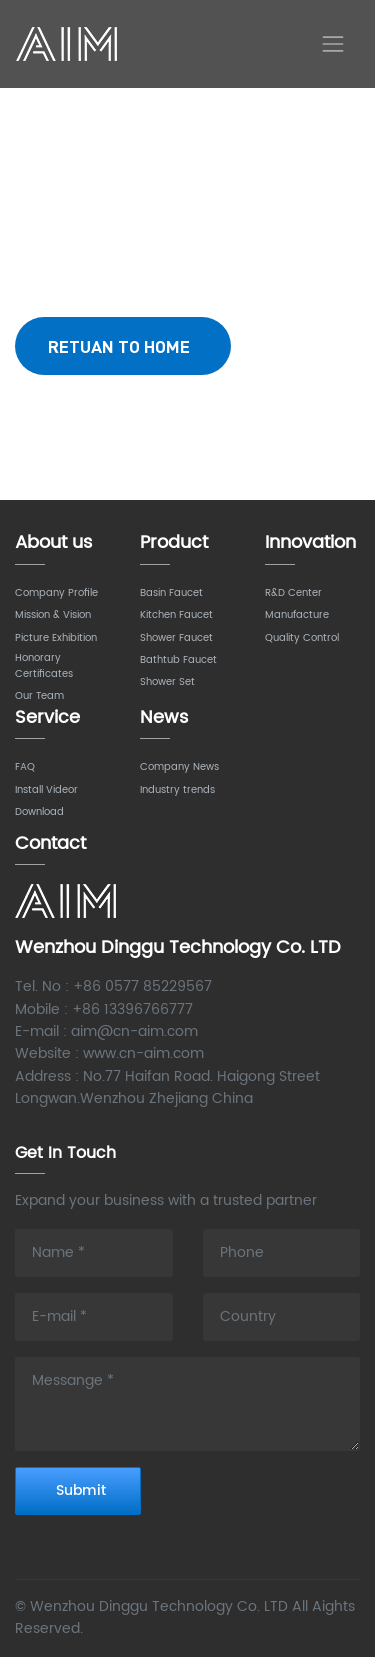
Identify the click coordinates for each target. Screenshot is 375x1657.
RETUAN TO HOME (123, 346)
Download (39, 812)
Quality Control (302, 638)
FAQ (25, 767)
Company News (179, 767)
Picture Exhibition (56, 638)
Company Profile (56, 593)
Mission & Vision (53, 615)
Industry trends (177, 790)
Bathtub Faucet (178, 660)
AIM (69, 44)
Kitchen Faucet (176, 615)
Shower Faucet (176, 638)
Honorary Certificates (44, 666)
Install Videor (46, 790)
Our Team (39, 696)
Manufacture (297, 615)
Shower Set (167, 682)
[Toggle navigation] (333, 44)
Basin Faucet (171, 593)
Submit (81, 1490)
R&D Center (293, 593)
